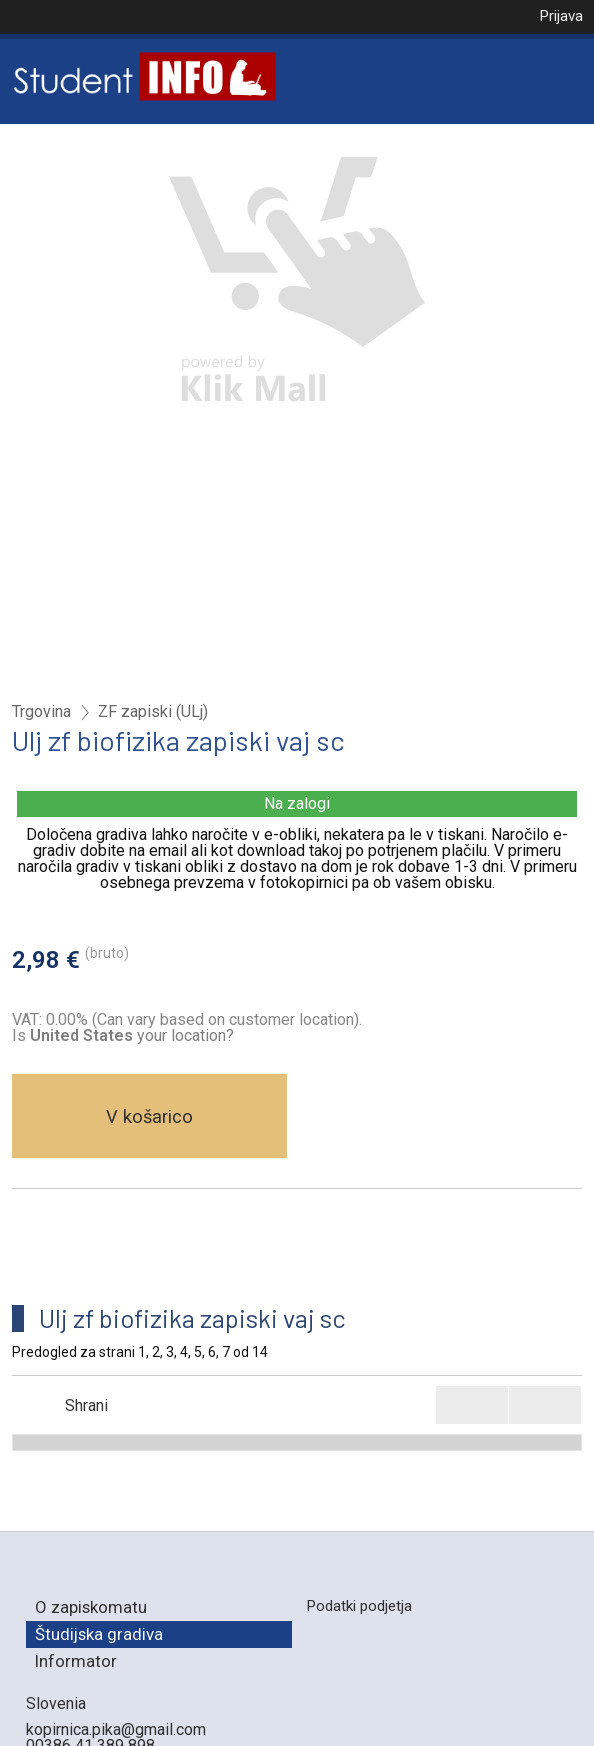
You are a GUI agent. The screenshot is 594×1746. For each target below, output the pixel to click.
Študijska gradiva (99, 1634)
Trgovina (41, 712)
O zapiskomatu (91, 1607)
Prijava (561, 16)
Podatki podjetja (359, 1606)
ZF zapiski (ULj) (153, 712)
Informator (76, 1661)
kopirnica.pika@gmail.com (116, 1729)
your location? (132, 1035)
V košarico (149, 1116)
